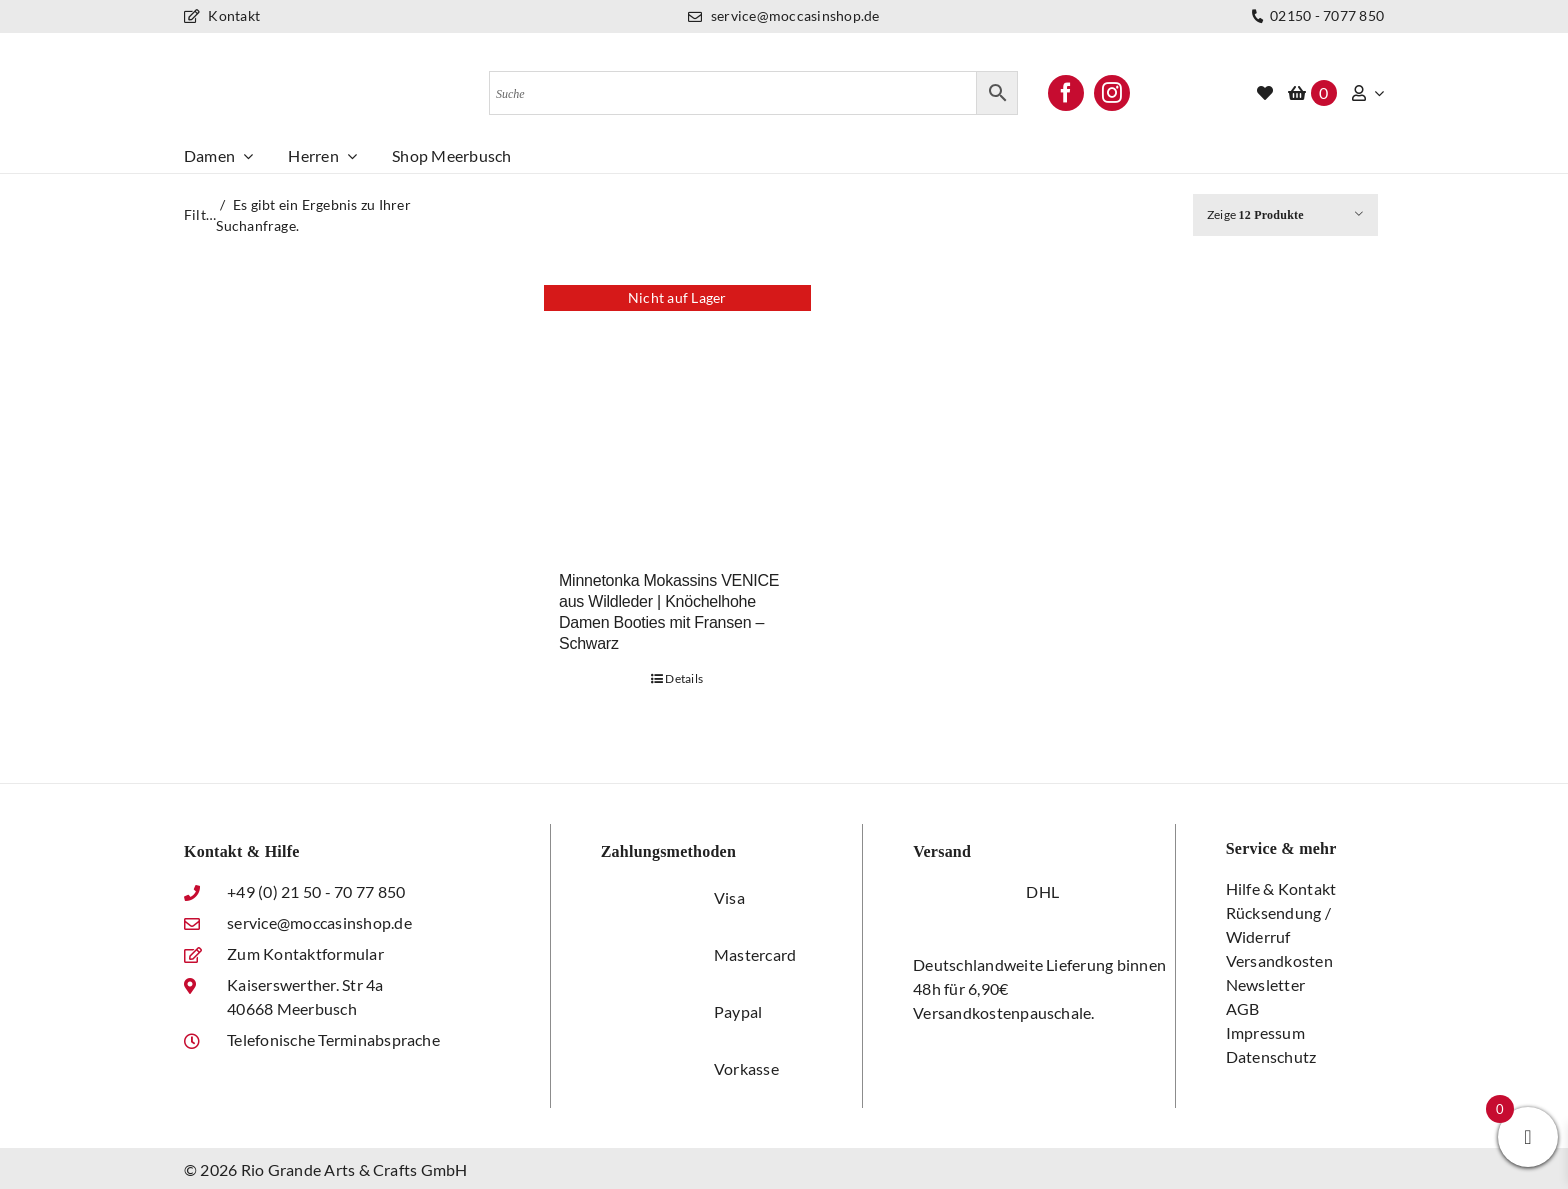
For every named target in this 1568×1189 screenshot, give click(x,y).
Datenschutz (1271, 1056)
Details (684, 678)
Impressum (1265, 1032)
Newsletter (1265, 984)
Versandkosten (1279, 960)
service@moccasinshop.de (783, 15)
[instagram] (1112, 93)
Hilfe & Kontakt (1281, 888)
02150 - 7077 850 (1315, 16)
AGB (1243, 1008)
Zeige (1255, 214)
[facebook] (1066, 93)
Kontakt (222, 15)
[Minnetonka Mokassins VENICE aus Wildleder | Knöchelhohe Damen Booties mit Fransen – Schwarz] (677, 418)
